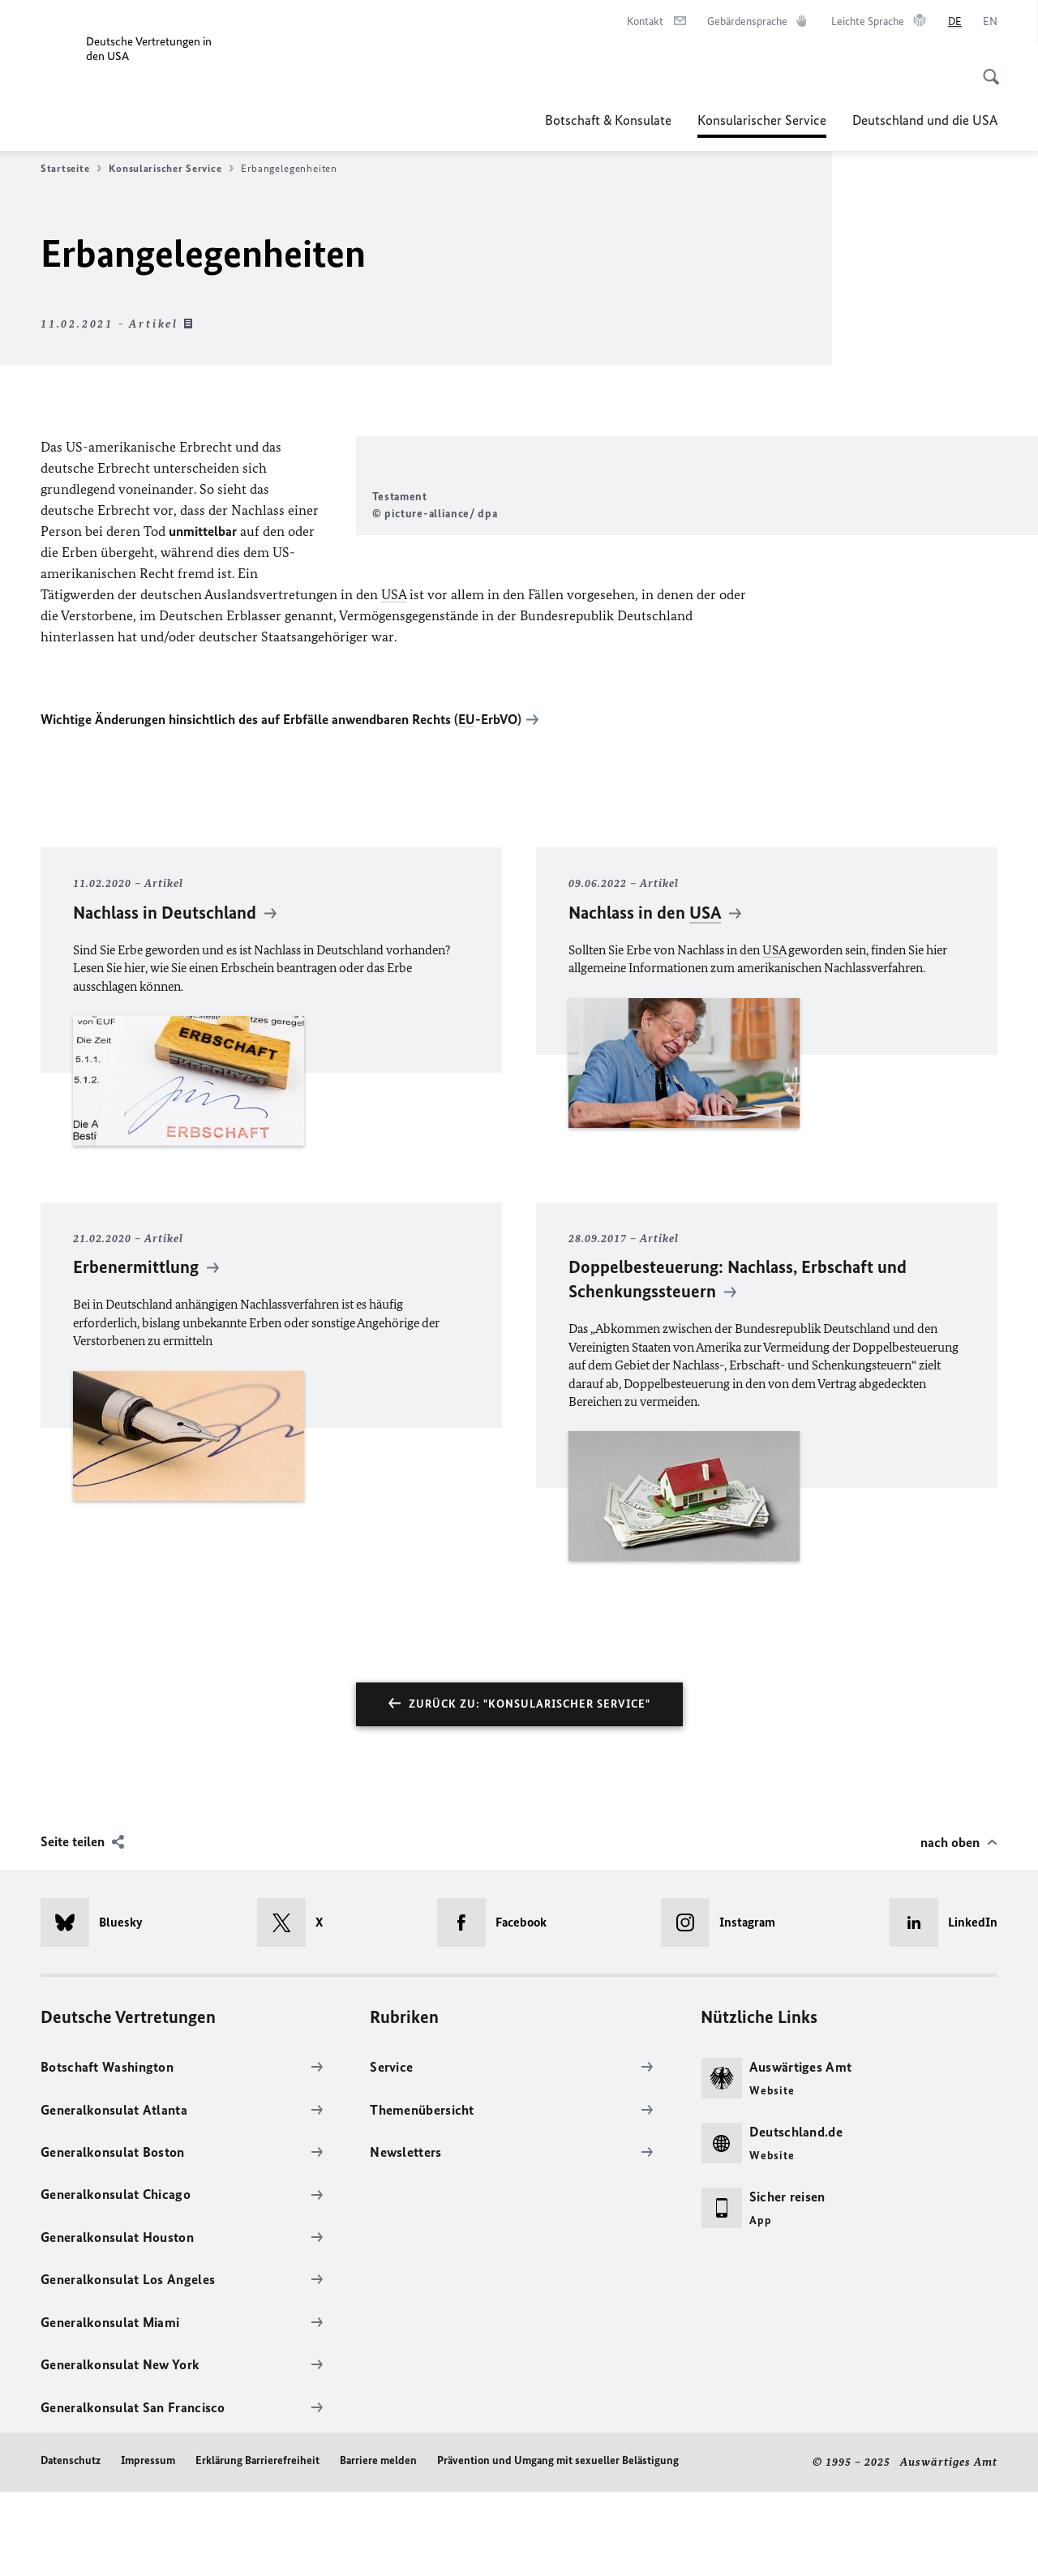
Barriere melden (378, 2545)
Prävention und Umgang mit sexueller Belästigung (558, 2545)
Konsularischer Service (761, 120)
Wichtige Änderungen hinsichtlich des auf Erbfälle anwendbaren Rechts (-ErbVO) (281, 803)
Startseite (71, 168)
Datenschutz (71, 2545)
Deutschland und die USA (924, 120)
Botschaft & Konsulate (608, 120)
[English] (990, 22)
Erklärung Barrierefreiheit (257, 2545)
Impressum (148, 2545)
